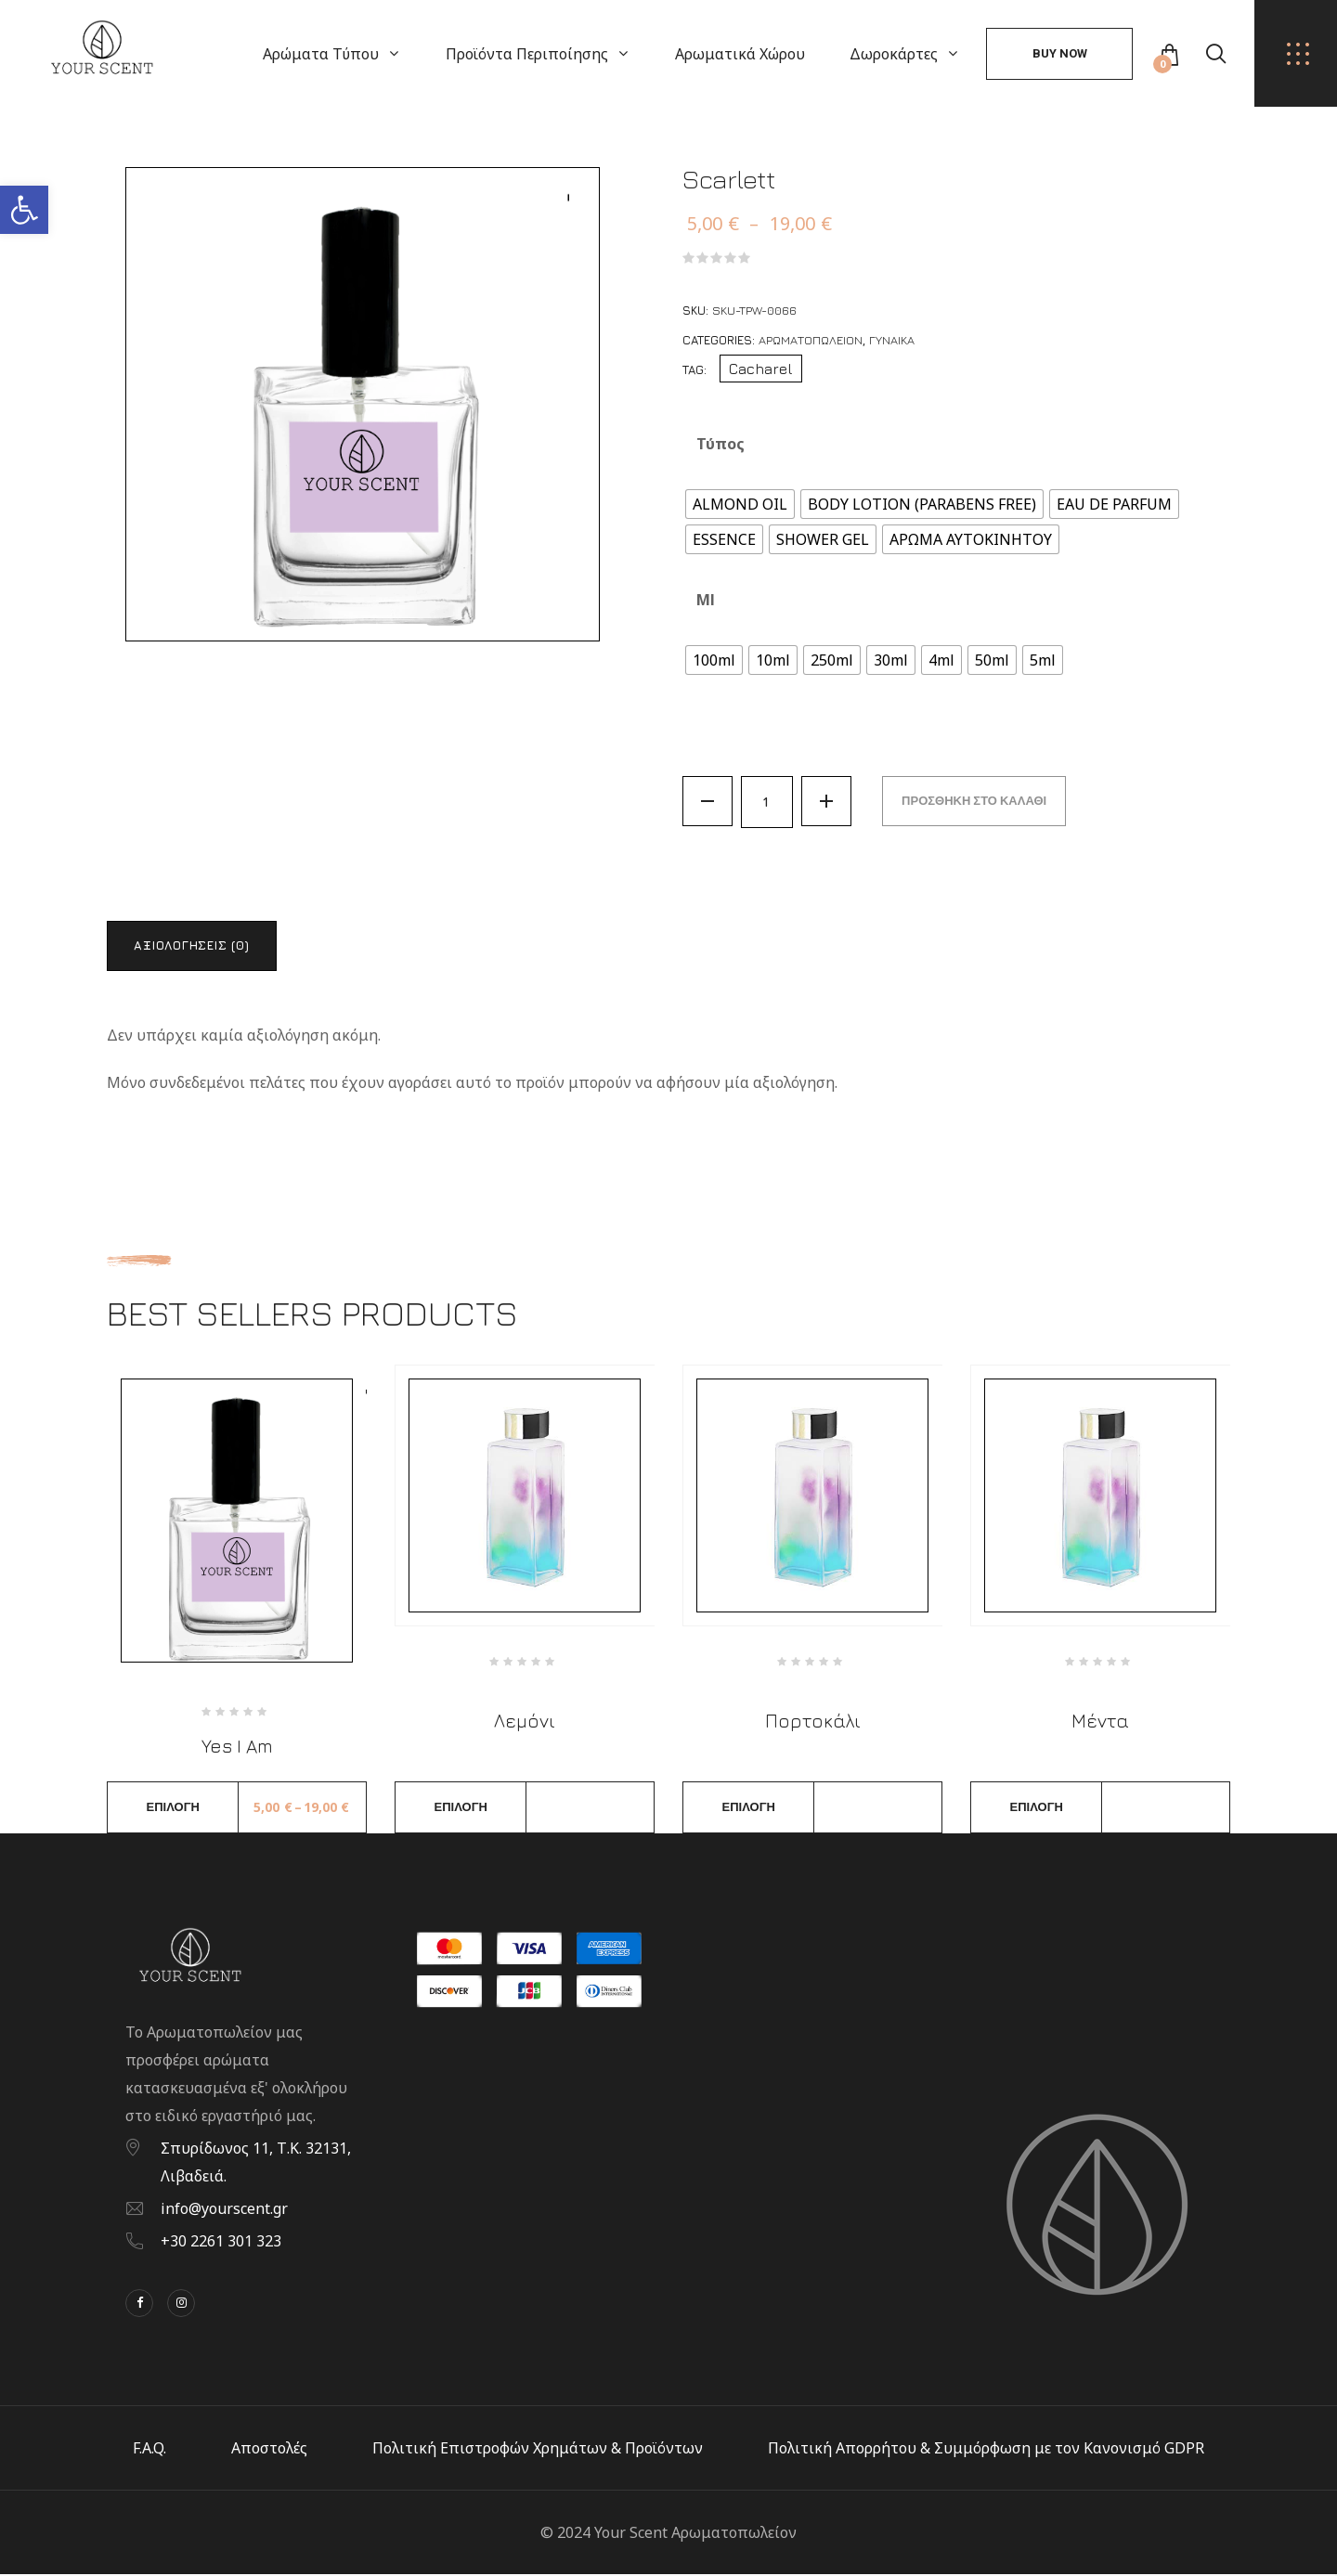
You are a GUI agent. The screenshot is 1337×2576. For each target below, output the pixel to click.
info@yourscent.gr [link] (224, 2210)
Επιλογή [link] (173, 1809)
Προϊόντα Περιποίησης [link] (527, 54)
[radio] (740, 504)
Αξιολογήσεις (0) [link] (194, 945)
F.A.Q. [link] (149, 2450)
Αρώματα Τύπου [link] (321, 54)
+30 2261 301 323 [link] (221, 2243)
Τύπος (720, 444)
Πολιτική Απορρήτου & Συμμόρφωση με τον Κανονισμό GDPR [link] (986, 2450)
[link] (24, 210)
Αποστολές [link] (269, 2450)
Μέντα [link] (1100, 1722)
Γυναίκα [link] (892, 339)
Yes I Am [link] (237, 1747)
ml (705, 599)
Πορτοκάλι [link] (813, 1722)
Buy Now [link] (1059, 53)
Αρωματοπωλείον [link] (811, 339)
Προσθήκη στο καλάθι (977, 801)
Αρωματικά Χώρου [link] (740, 54)
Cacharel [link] (761, 368)
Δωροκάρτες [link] (894, 54)
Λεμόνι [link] (524, 1722)
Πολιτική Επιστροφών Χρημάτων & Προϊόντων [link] (537, 2450)
